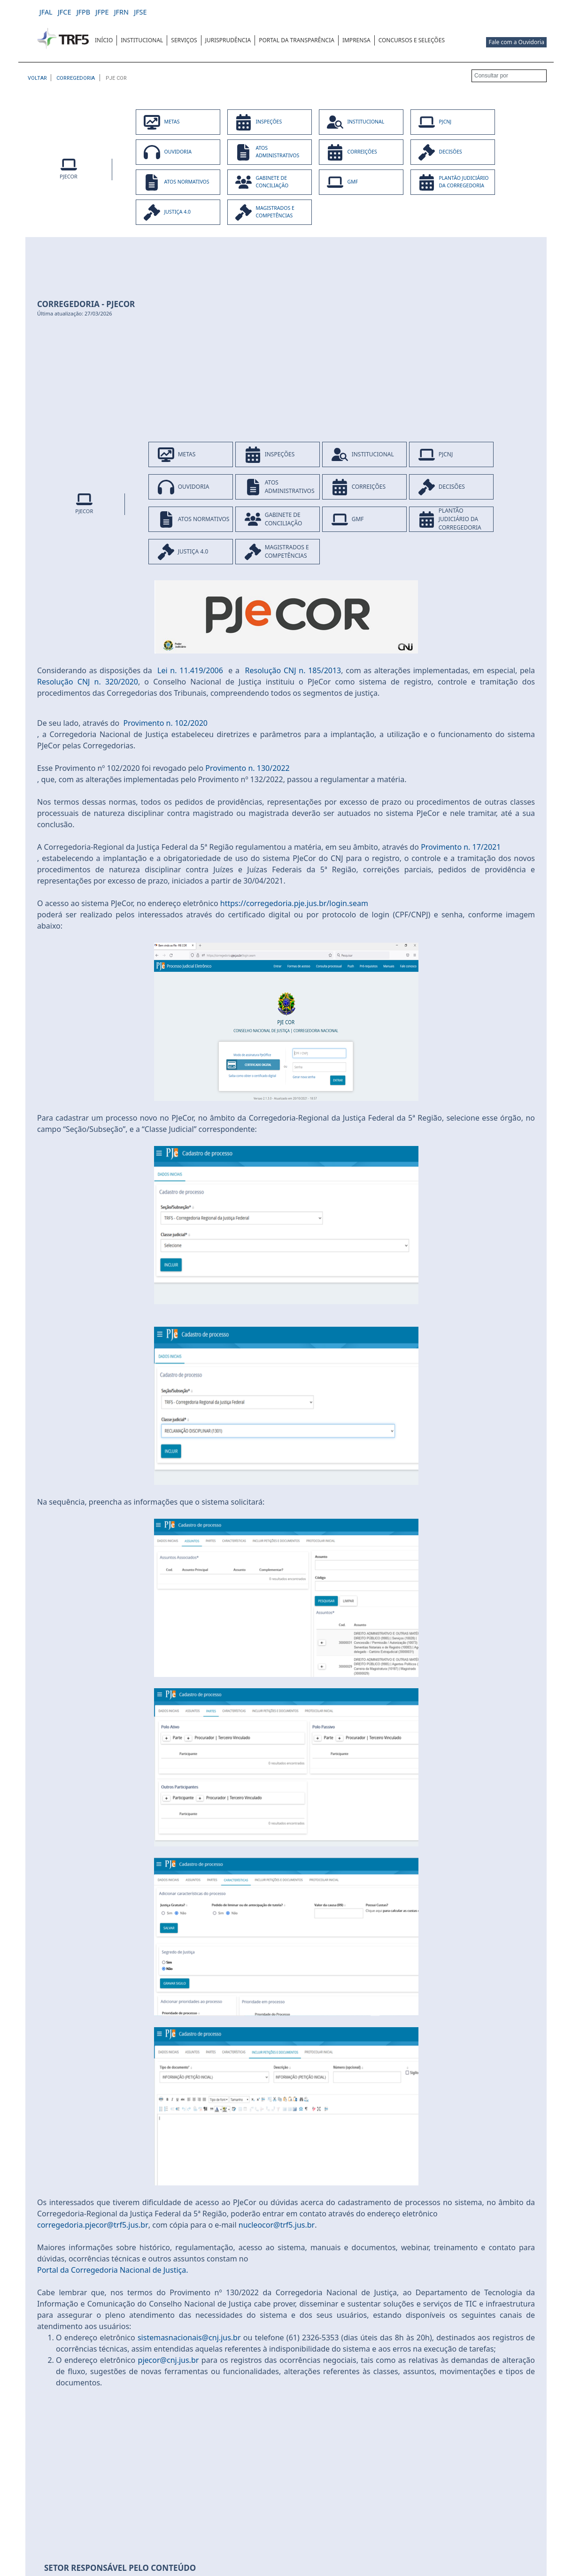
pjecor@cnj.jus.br (168, 2360)
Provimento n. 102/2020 (166, 723)
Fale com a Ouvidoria (516, 42)
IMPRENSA (356, 40)
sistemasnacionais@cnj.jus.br (189, 2337)
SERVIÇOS (184, 40)
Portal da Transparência (296, 40)
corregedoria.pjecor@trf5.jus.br (92, 2225)
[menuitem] (104, 40)
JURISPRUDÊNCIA (228, 40)
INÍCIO (104, 40)
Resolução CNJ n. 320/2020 (87, 682)
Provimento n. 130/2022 (247, 768)
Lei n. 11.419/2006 (190, 670)
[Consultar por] (509, 75)
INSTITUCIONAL (142, 40)
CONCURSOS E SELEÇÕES (412, 40)
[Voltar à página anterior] (37, 77)
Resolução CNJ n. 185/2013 (293, 670)
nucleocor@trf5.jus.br (277, 2225)
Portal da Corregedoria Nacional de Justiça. (112, 2270)
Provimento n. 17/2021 (461, 847)
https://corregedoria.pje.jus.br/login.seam (294, 903)
